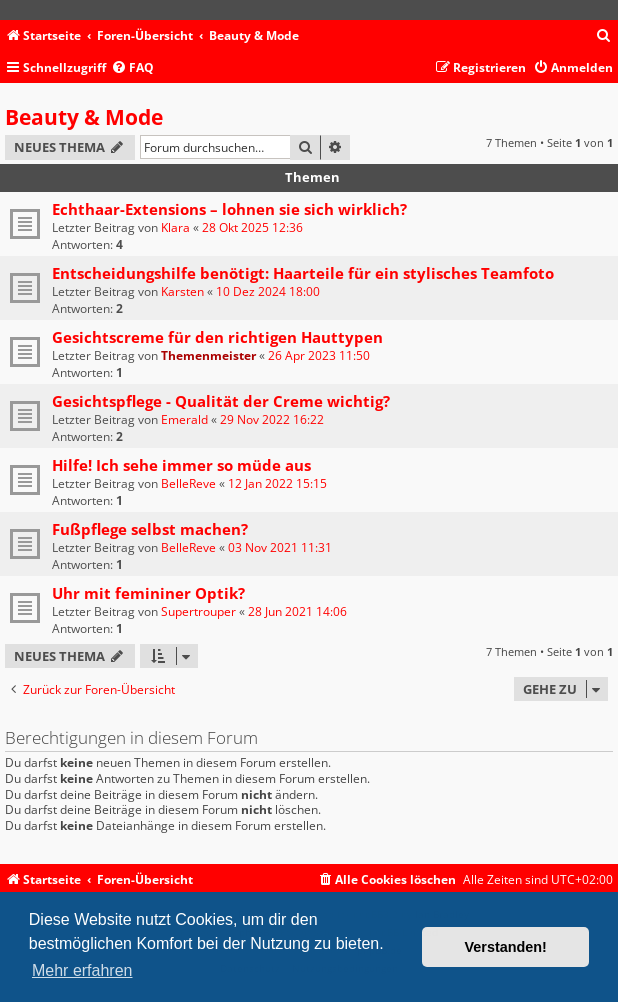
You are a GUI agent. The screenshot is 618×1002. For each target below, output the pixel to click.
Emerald (184, 419)
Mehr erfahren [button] (82, 970)
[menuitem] (604, 36)
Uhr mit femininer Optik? (148, 593)
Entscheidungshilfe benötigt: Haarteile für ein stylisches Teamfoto (303, 273)
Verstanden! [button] (506, 947)
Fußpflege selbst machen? (150, 529)
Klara (175, 227)
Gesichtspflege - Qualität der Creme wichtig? (221, 401)
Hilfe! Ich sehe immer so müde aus (181, 465)
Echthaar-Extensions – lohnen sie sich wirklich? (229, 209)
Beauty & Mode (84, 117)
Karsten (182, 291)
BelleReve (188, 483)
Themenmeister (208, 355)
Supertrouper (198, 611)
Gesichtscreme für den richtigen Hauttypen (217, 337)
